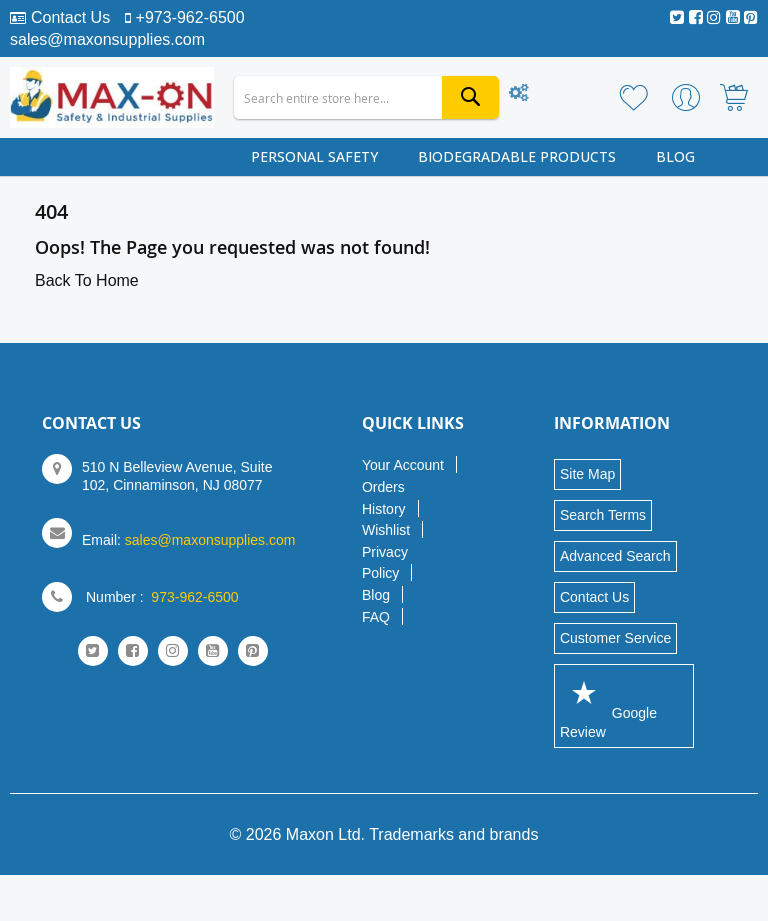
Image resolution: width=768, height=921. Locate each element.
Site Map (587, 474)
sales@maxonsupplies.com (107, 39)
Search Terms (603, 515)
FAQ (376, 617)
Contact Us (70, 17)
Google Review (608, 705)
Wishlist (386, 530)
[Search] (470, 97)
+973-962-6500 (190, 17)
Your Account (403, 465)
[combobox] (366, 97)
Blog (376, 595)
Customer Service (615, 638)
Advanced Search (615, 556)
